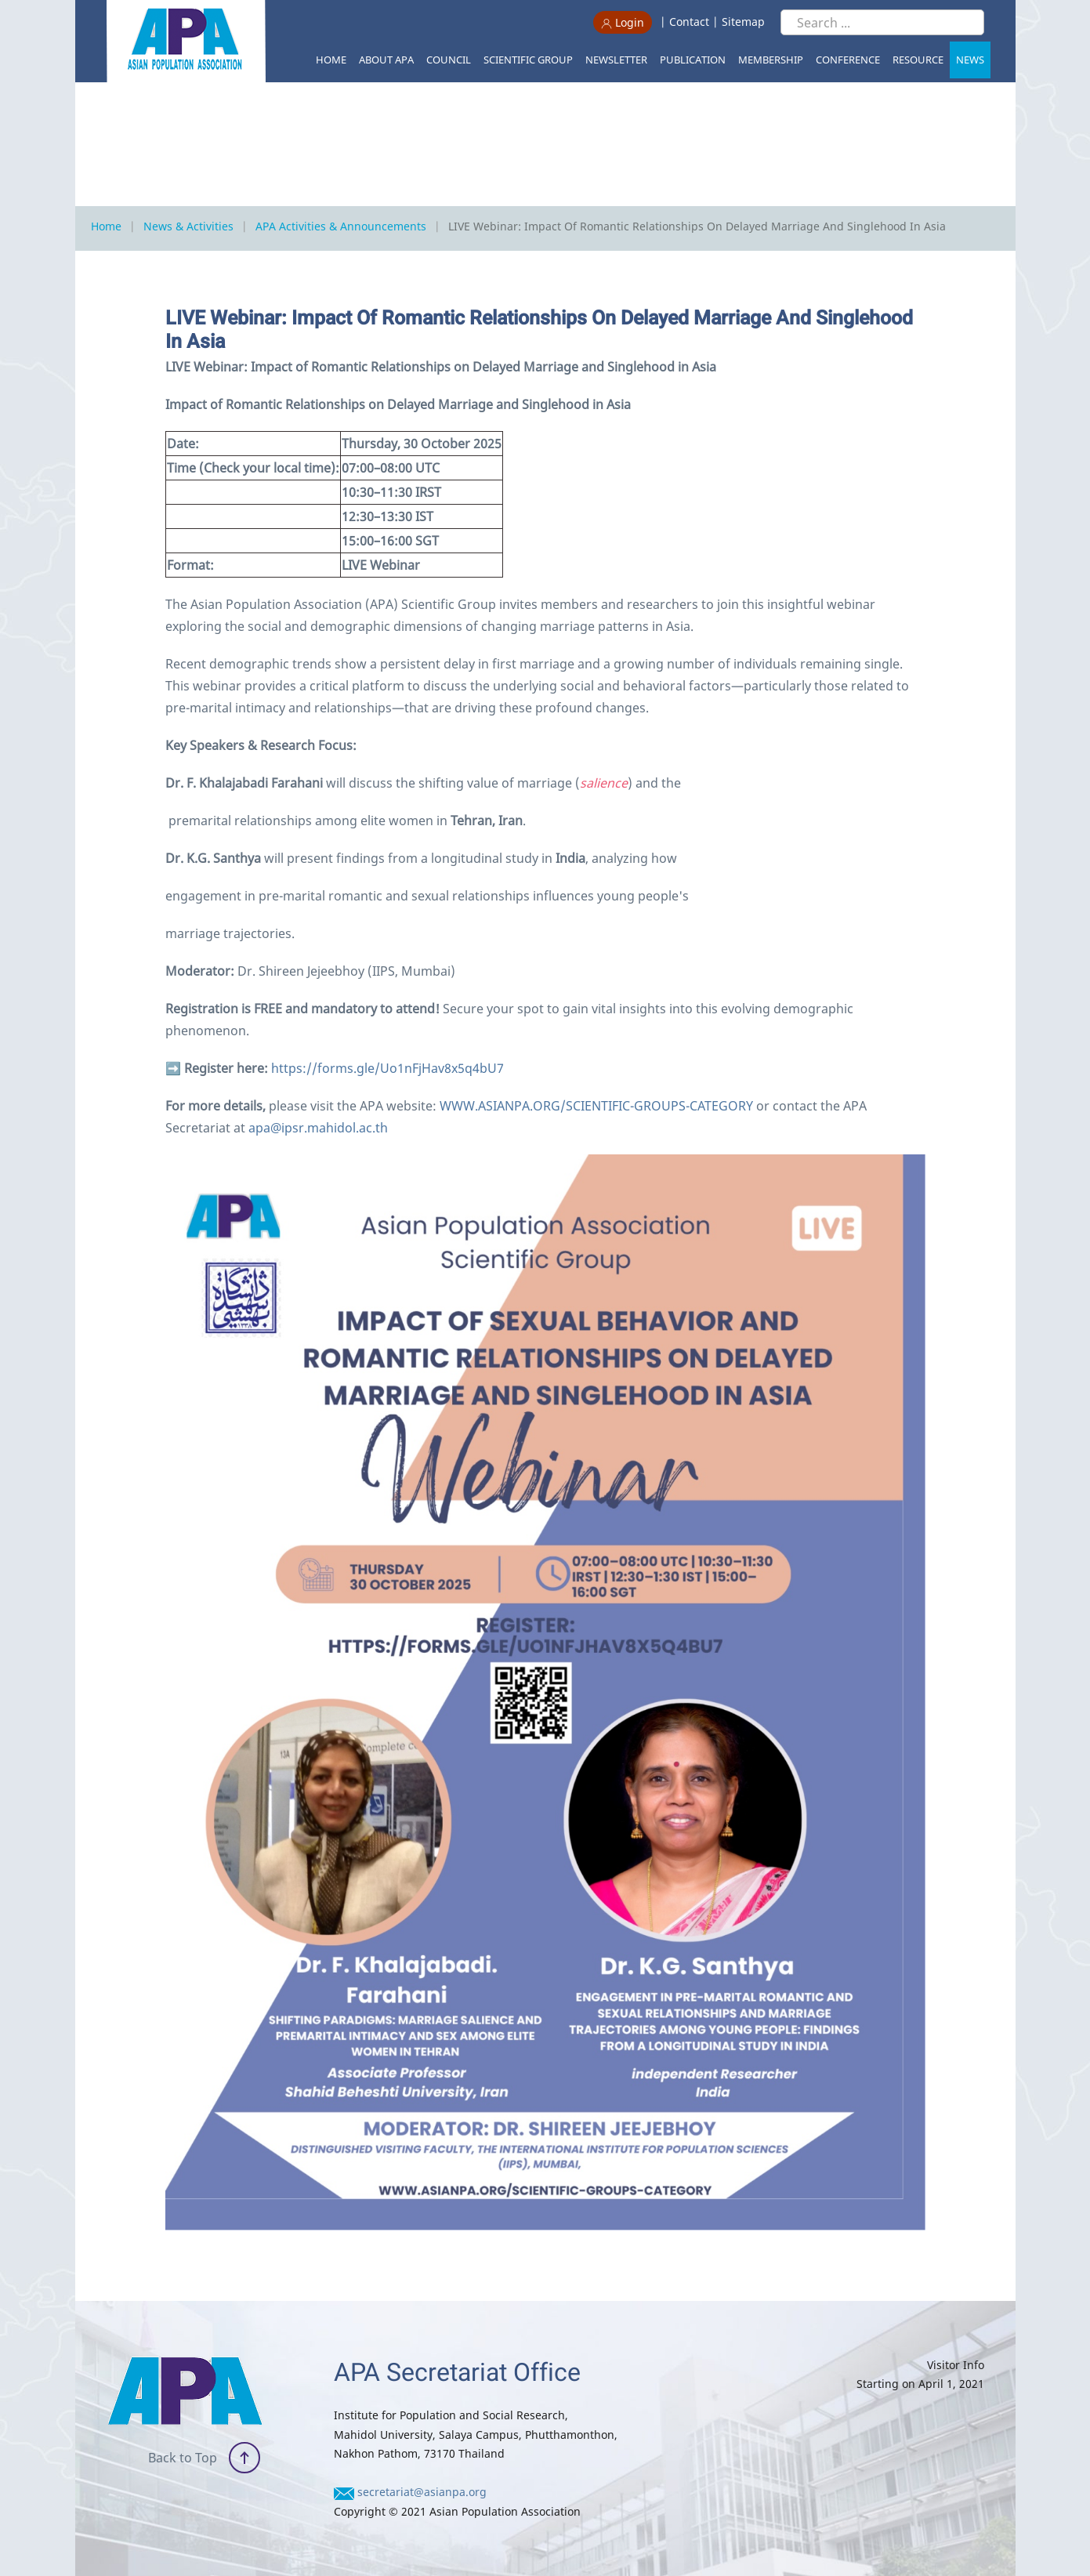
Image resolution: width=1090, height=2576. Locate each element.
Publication (693, 60)
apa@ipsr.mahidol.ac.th (318, 1127)
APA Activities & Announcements (340, 226)
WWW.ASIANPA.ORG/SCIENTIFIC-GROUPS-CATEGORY (596, 1105)
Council (448, 60)
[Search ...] (882, 22)
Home (331, 60)
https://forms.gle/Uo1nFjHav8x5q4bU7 (387, 1068)
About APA (386, 60)
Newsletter (616, 60)
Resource (918, 60)
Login (622, 22)
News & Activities (188, 226)
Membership (770, 60)
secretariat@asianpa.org (422, 2491)
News (970, 60)
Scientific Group (528, 60)
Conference (848, 60)
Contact (689, 21)
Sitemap (743, 21)
